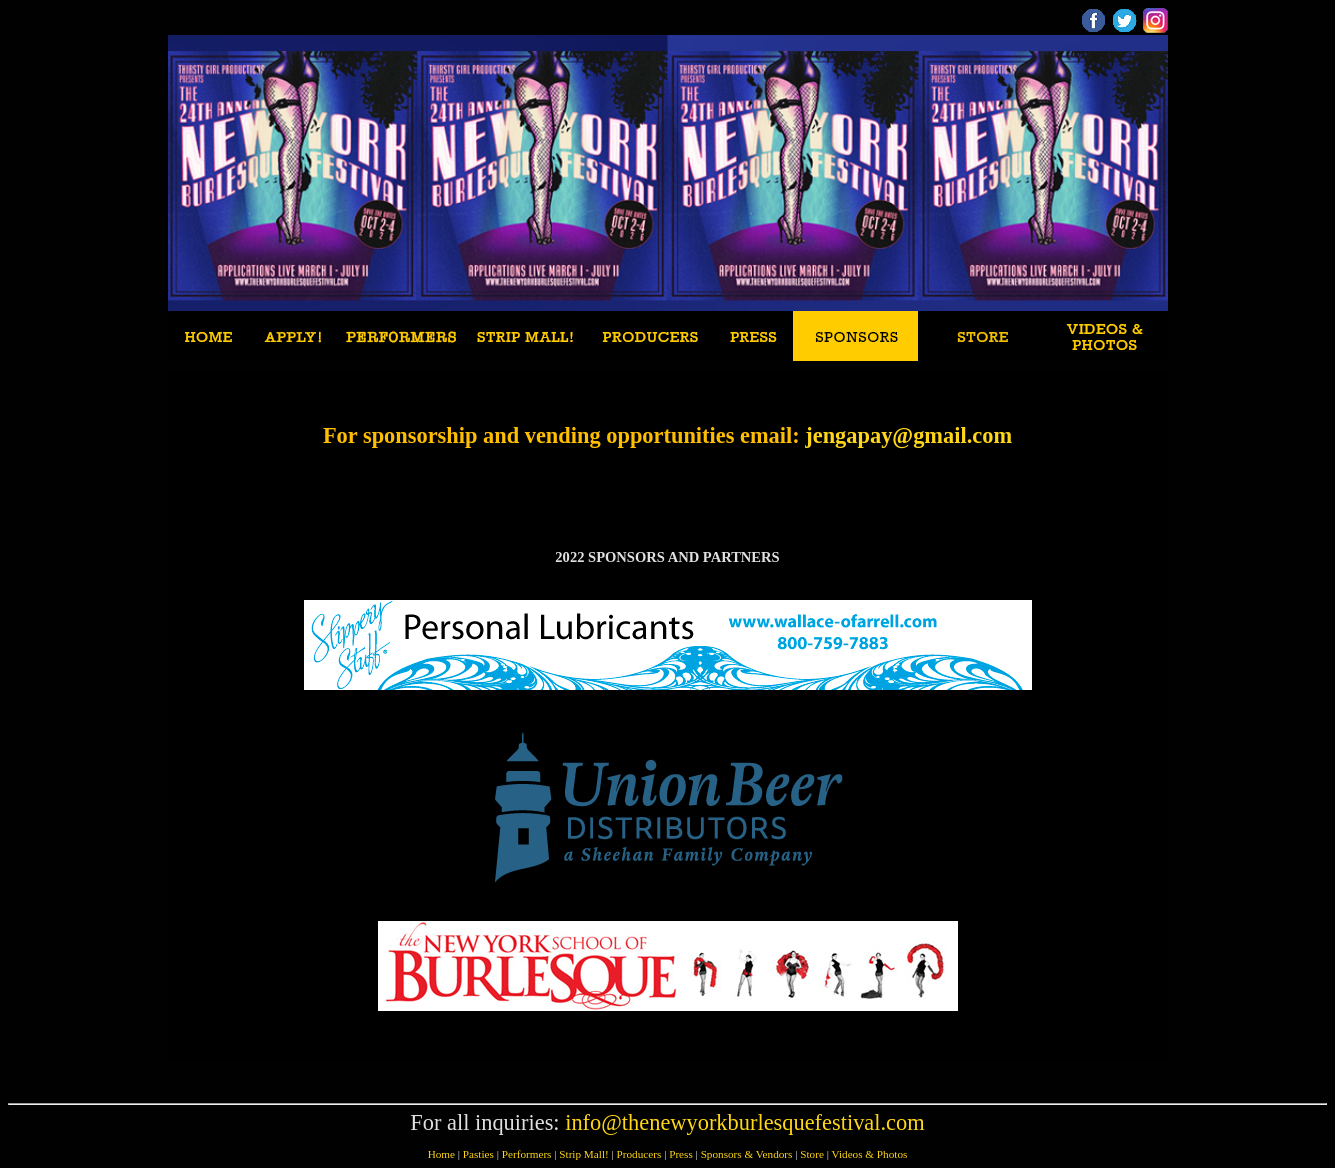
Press (681, 1154)
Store (812, 1154)
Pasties (478, 1154)
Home (441, 1154)
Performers (527, 1154)
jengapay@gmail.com (908, 435)
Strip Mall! (583, 1154)
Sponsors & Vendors (747, 1154)
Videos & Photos (870, 1154)
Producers (639, 1154)
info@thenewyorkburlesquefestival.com (745, 1122)
